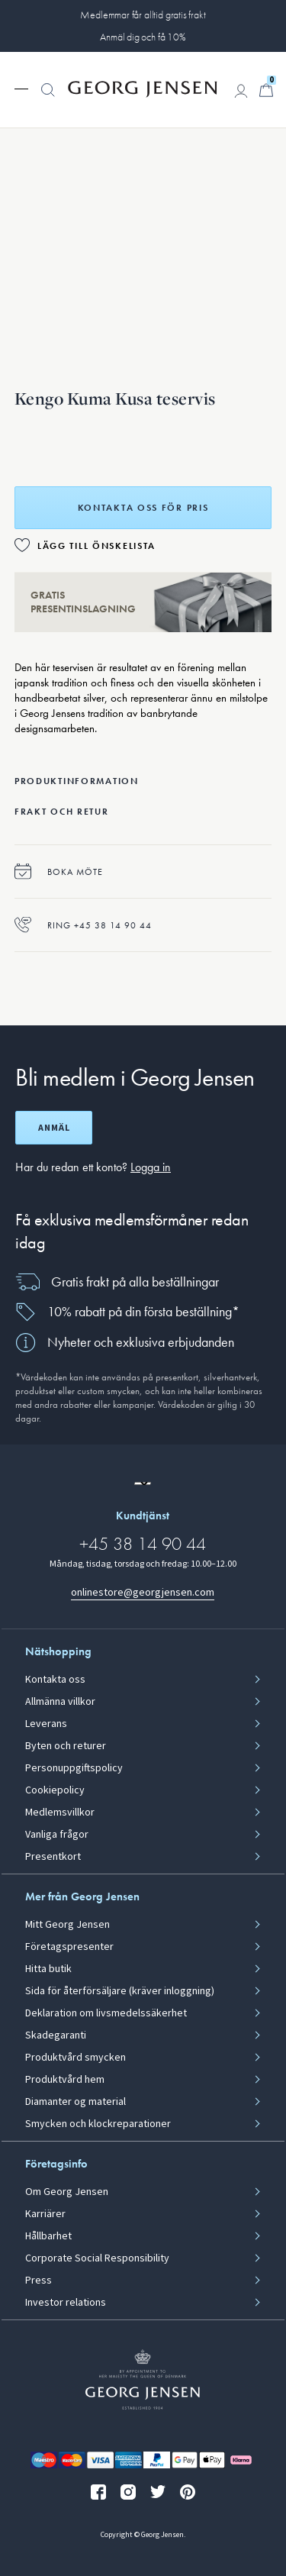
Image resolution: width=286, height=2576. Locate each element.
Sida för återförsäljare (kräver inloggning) (119, 1991)
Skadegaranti (55, 2035)
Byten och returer (65, 1746)
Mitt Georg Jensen (67, 1924)
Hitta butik (48, 1969)
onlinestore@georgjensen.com (142, 1592)
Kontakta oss (55, 1679)
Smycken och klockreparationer (98, 2124)
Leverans (46, 1724)
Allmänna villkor (60, 1701)
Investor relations (65, 2302)
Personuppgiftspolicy (74, 1768)
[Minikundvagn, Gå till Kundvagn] (266, 90)
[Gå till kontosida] (241, 91)
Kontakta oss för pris (143, 508)
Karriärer (45, 2214)
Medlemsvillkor (60, 1812)
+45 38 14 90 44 (142, 1543)
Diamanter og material (75, 2102)
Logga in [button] (150, 1167)
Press (38, 2280)
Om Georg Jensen (66, 2192)
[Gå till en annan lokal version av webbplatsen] (142, 1483)
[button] (48, 97)
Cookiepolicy (55, 1790)
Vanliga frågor (56, 1834)
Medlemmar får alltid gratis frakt (142, 14)
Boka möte (58, 872)
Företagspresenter (69, 1947)
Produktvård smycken (75, 2057)
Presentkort (53, 1856)
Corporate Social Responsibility (97, 2258)
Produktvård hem (64, 2079)
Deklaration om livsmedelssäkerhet (106, 2013)
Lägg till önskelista (96, 546)
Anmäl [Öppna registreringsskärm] (54, 1128)
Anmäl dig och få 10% (142, 37)
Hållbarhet (48, 2236)
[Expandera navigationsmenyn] (21, 87)
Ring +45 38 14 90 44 (83, 925)
